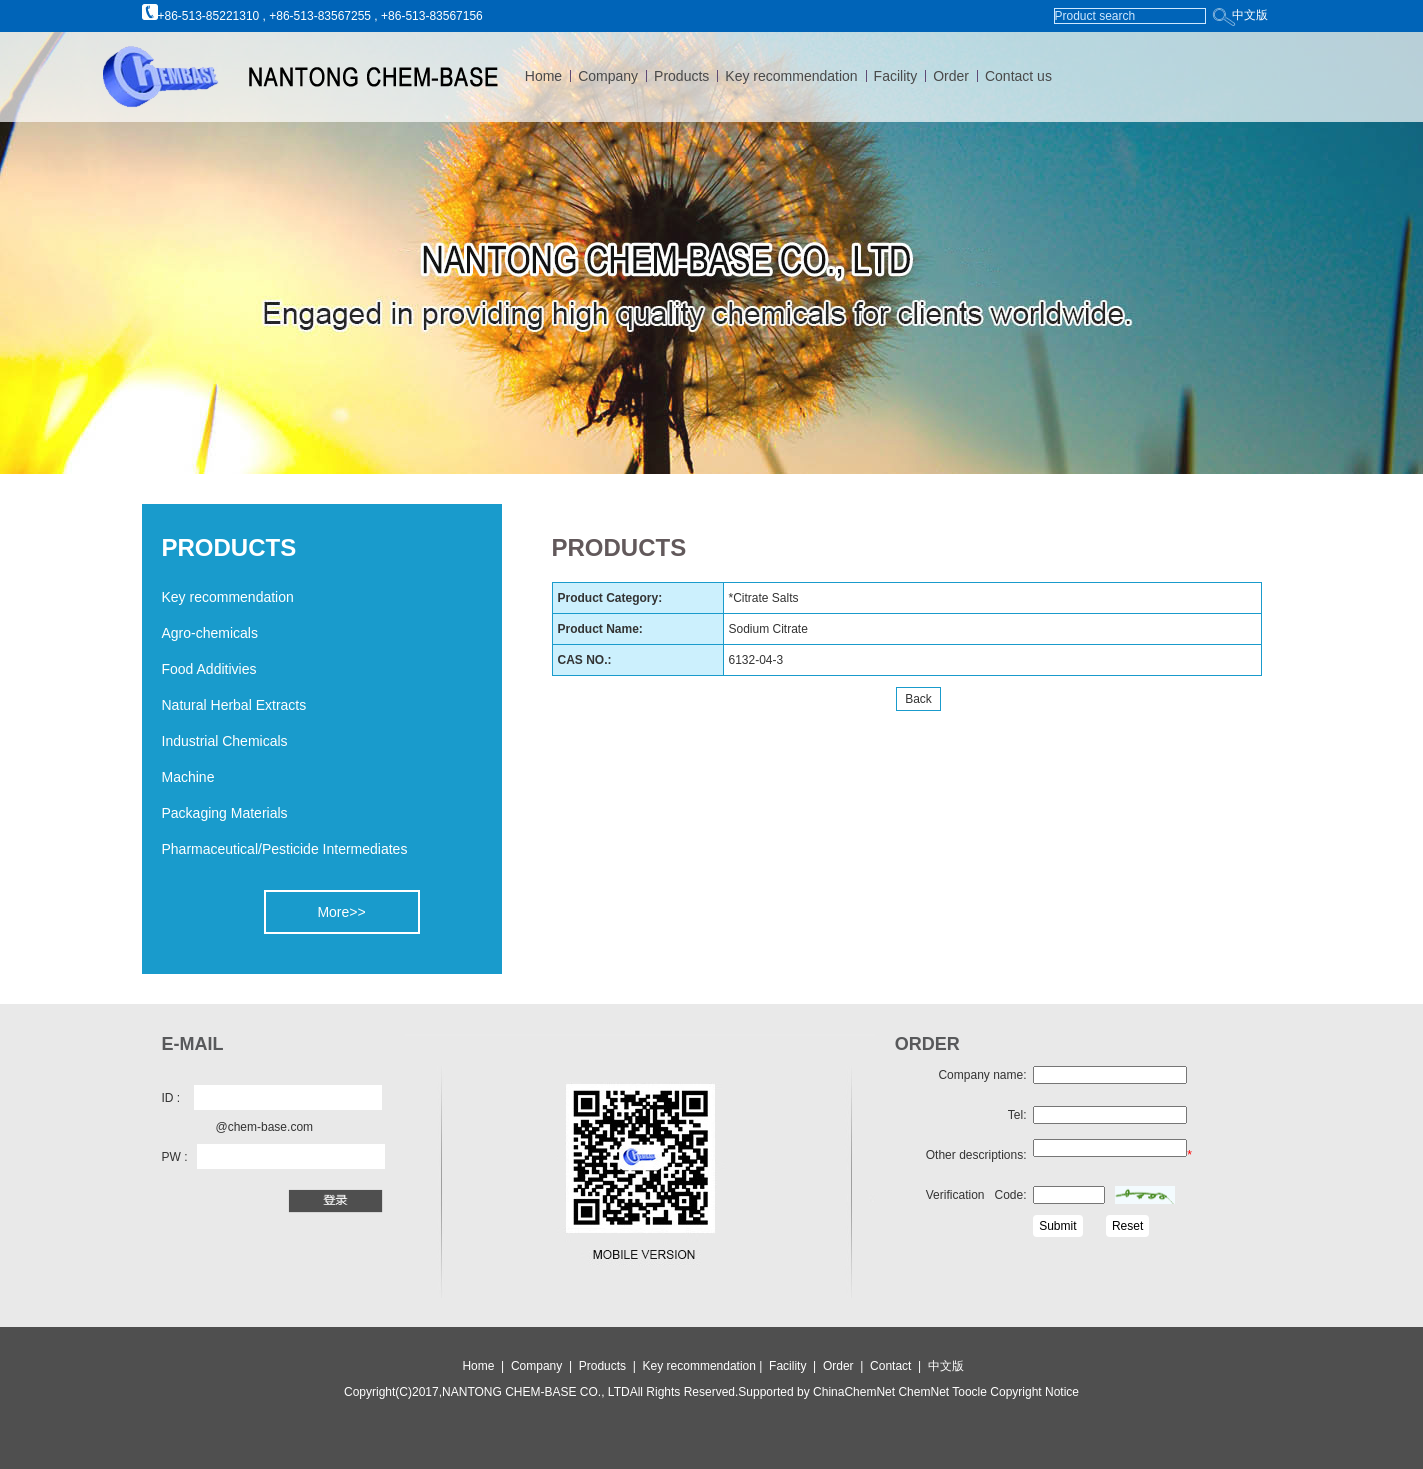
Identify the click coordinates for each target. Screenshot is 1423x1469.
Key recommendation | (704, 1366)
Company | (543, 1366)
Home (543, 76)
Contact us (1018, 76)
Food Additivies (209, 669)
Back (918, 699)
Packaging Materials (225, 813)
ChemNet (923, 1392)
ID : (171, 1098)
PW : (175, 1157)
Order (951, 76)
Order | (846, 1366)
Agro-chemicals (210, 633)
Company (608, 76)
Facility (896, 76)
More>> (341, 912)
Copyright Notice (1033, 1392)
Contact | (899, 1366)
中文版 (1250, 15)
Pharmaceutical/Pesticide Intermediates (285, 849)
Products (681, 76)
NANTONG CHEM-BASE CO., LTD (536, 1392)
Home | (483, 1366)
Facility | (794, 1366)
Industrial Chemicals (225, 741)
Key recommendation (791, 76)
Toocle (968, 1392)
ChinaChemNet (854, 1392)
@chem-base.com (265, 1127)
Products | (609, 1366)
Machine (188, 777)
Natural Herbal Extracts (234, 705)
